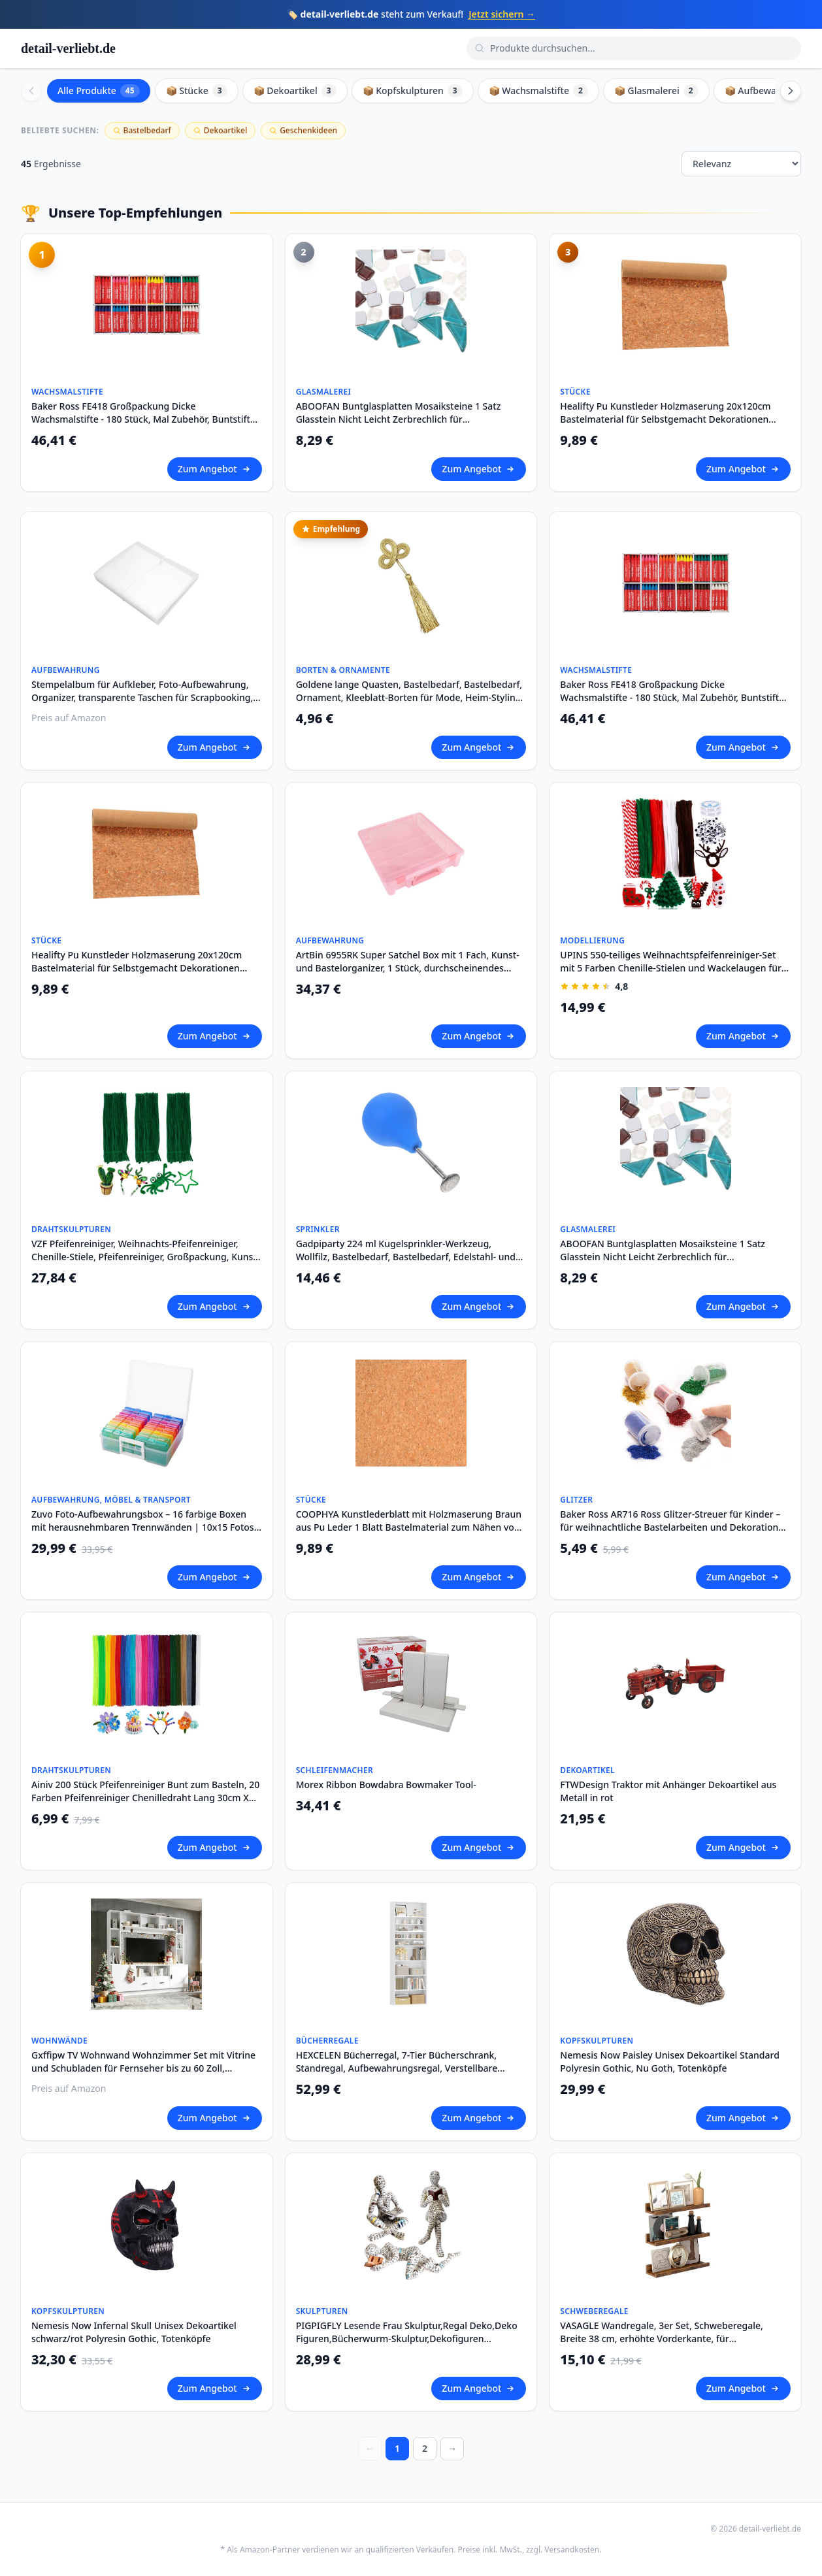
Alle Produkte (99, 90)
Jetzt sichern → (502, 14)
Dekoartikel (220, 130)
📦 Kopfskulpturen (413, 90)
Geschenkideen (303, 130)
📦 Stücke (196, 90)
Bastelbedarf (142, 130)
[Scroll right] (790, 90)
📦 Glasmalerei (656, 90)
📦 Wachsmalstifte (538, 90)
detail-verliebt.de (68, 48)
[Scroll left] (31, 90)
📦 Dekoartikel (295, 90)
